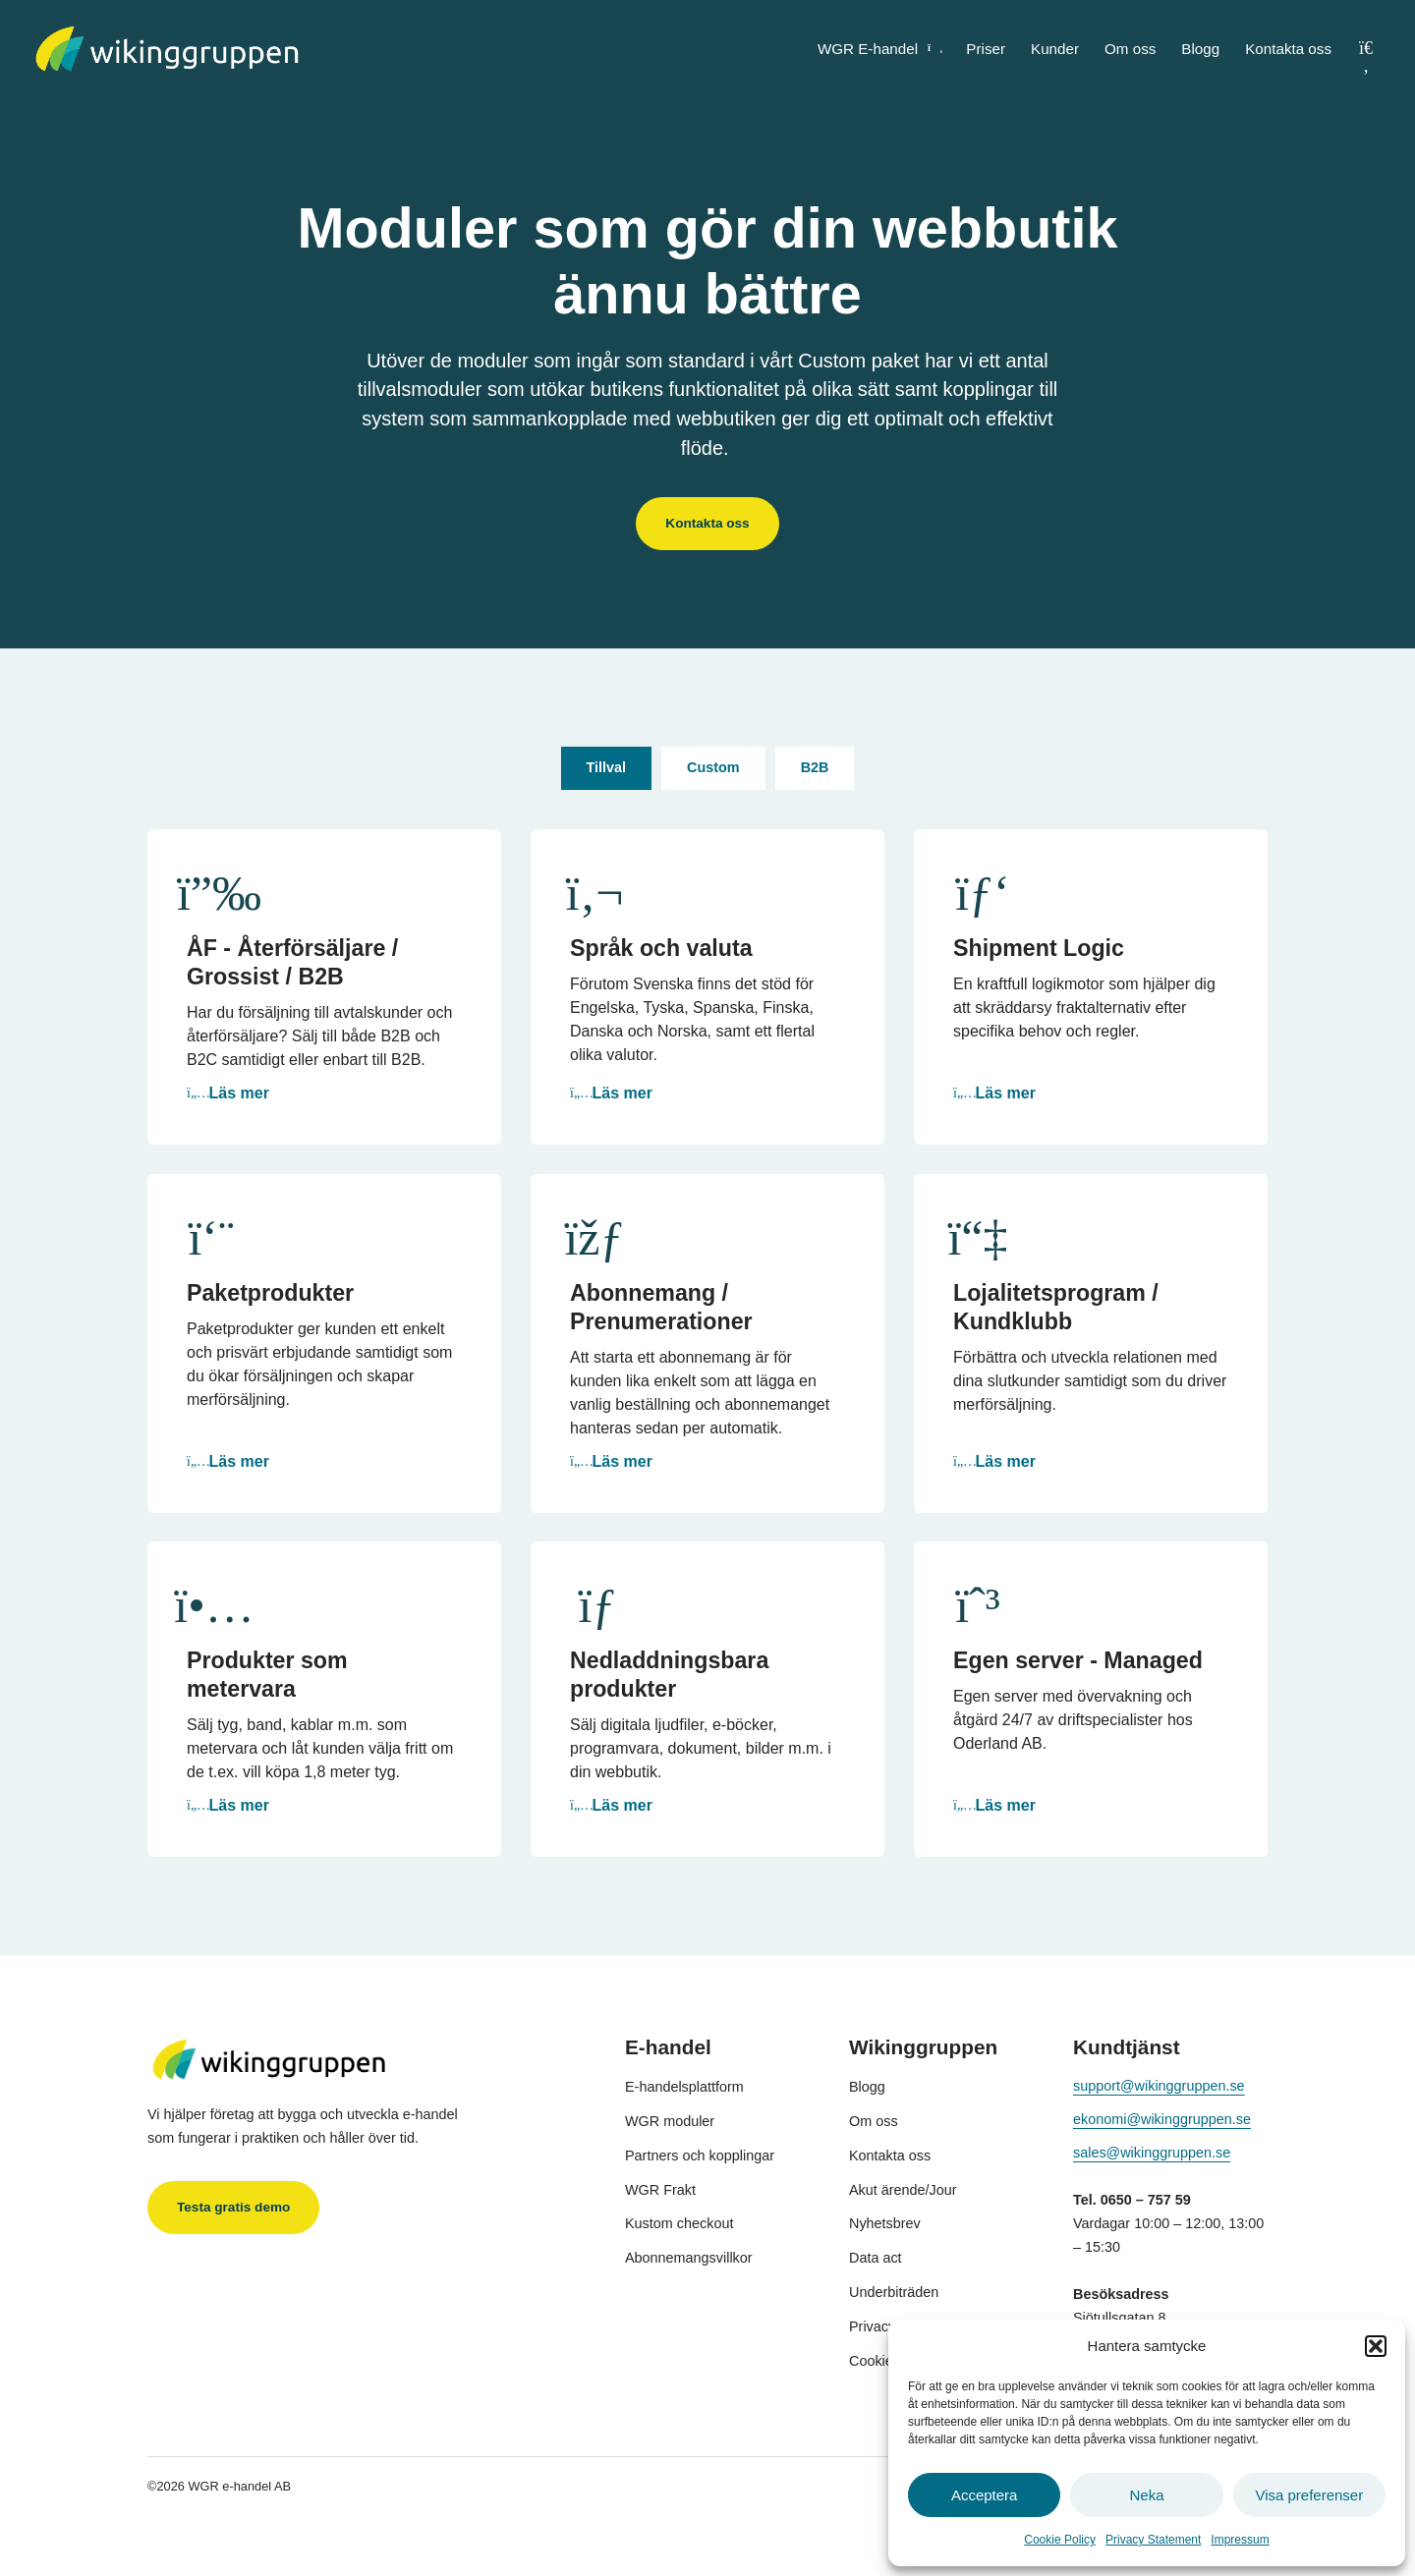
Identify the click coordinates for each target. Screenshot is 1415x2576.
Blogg (1200, 48)
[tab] (606, 769)
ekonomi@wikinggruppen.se (1162, 2119)
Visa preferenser (1309, 2495)
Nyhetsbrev (885, 2223)
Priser (985, 48)
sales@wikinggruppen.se (1151, 2152)
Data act (875, 2258)
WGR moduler (669, 2121)
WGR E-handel (879, 48)
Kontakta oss (1288, 48)
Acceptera (984, 2495)
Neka (1146, 2495)
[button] (1376, 2346)
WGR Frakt (660, 2190)
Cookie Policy (1060, 2540)
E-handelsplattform (684, 2087)
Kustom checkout (679, 2223)
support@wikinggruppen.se (1159, 2086)
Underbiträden (893, 2292)
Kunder (1055, 48)
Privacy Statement (1153, 2540)
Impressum (1240, 2540)
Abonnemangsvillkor (689, 2258)
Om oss (1130, 48)
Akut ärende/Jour (903, 2190)
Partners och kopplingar (699, 2155)
